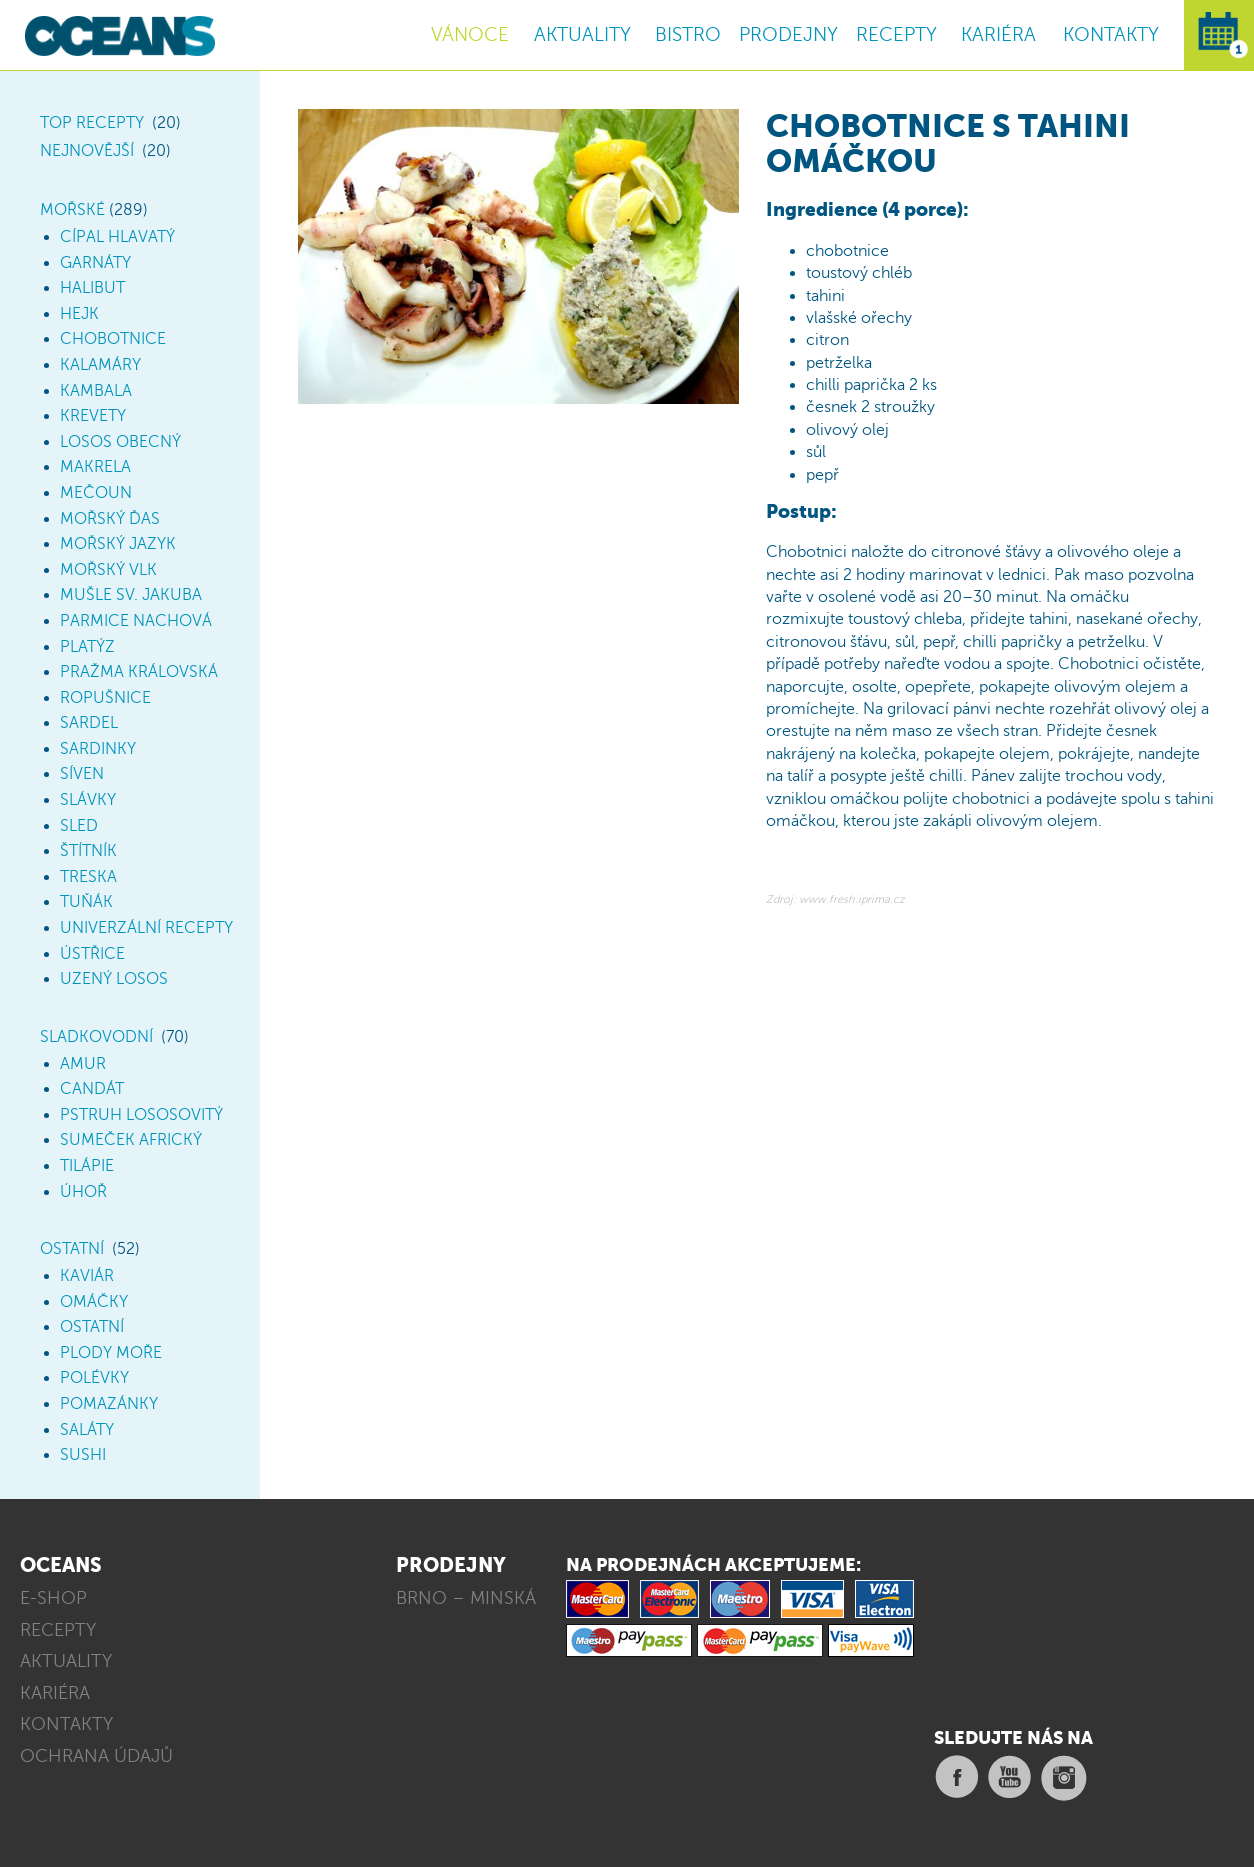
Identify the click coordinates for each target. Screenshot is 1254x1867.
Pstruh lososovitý (141, 1115)
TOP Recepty (92, 123)
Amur (83, 1064)
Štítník (88, 851)
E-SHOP (53, 1598)
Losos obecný (120, 442)
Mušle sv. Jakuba (131, 595)
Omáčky (94, 1302)
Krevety (93, 416)
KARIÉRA (998, 34)
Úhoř (83, 1192)
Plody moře (111, 1353)
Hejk (79, 314)
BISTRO (688, 34)
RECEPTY (896, 34)
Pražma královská (139, 672)
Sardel (89, 723)
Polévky (94, 1378)
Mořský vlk (108, 570)
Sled (79, 826)
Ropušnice (105, 698)
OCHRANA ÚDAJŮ (96, 1756)
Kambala (96, 391)
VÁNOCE (470, 34)
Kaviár (87, 1276)
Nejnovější (87, 151)
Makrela (95, 467)
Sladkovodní (96, 1037)
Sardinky (98, 749)
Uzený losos (114, 979)
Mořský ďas (110, 519)
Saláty (87, 1430)
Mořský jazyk (118, 544)
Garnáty (95, 263)
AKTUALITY (582, 34)
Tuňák (86, 902)
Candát (92, 1089)
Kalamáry (100, 365)
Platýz (87, 647)
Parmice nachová (136, 621)
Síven (82, 774)
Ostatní (72, 1249)
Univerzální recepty (146, 928)
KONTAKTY (1111, 34)
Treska (88, 877)
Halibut (92, 288)
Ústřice (92, 954)
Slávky (88, 800)
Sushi (83, 1455)
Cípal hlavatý (117, 237)
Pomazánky (109, 1404)
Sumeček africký (131, 1140)
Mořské (72, 210)
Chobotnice (113, 339)
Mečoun (96, 493)
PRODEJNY (788, 34)
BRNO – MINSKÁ (466, 1598)
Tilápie (87, 1166)
